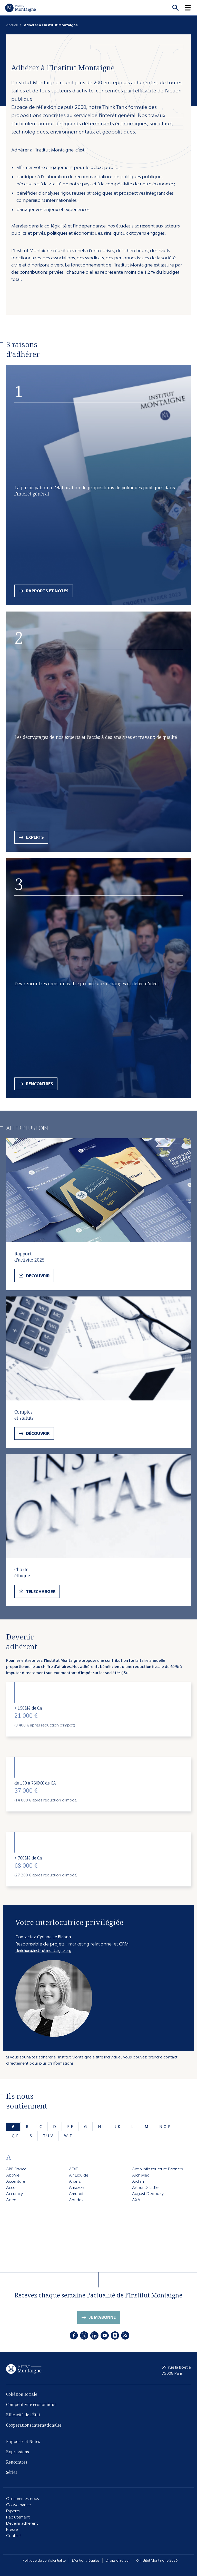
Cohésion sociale (21, 2394)
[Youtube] (105, 2335)
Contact (13, 2535)
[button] (191, 7)
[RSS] (125, 2335)
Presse (12, 2529)
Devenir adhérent (22, 2523)
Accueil (12, 25)
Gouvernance (18, 2504)
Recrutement (18, 2517)
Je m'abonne (102, 2317)
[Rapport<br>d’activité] (98, 1214)
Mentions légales (85, 2560)
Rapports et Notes (23, 2441)
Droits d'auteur (118, 2560)
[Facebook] (74, 2335)
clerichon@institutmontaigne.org (43, 1950)
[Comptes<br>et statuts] (98, 1372)
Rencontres (16, 2462)
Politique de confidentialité (44, 2560)
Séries (11, 2472)
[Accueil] (20, 7)
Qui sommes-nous (22, 2498)
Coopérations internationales (34, 2425)
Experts (13, 2510)
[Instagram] (115, 2335)
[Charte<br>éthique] (98, 1530)
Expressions (17, 2452)
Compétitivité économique (31, 2404)
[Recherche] (175, 7)
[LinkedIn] (94, 2335)
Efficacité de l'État (23, 2415)
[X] (84, 2335)
